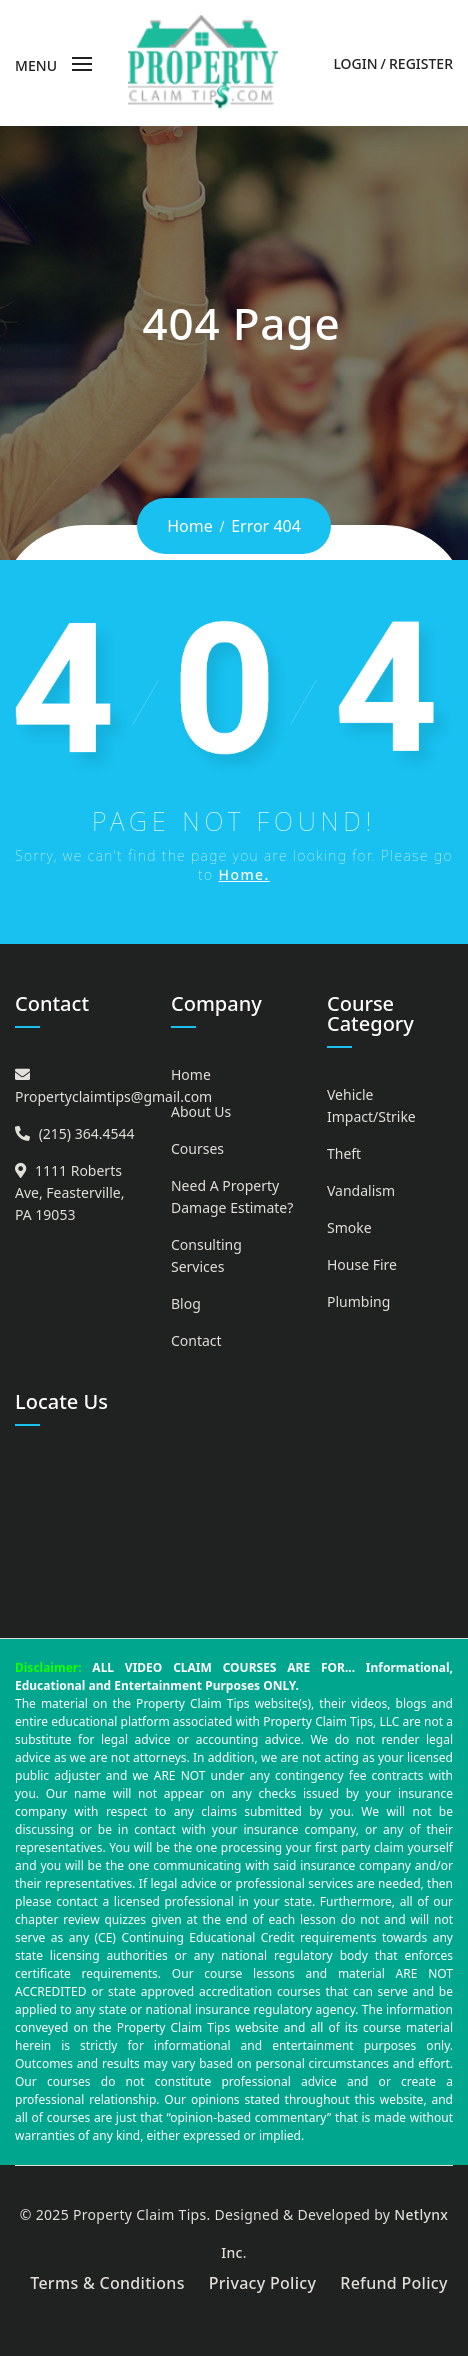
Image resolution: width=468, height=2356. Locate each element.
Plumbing (358, 1301)
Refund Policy (394, 2283)
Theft (344, 1153)
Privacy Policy (263, 2283)
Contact (196, 1340)
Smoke (349, 1227)
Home (190, 526)
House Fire (362, 1264)
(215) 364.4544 (87, 1133)
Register (421, 63)
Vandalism (361, 1190)
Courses (197, 1148)
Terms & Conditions (107, 2283)
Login (355, 63)
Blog (186, 1303)
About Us (201, 1111)
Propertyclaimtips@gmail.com (113, 1096)
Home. (244, 874)
